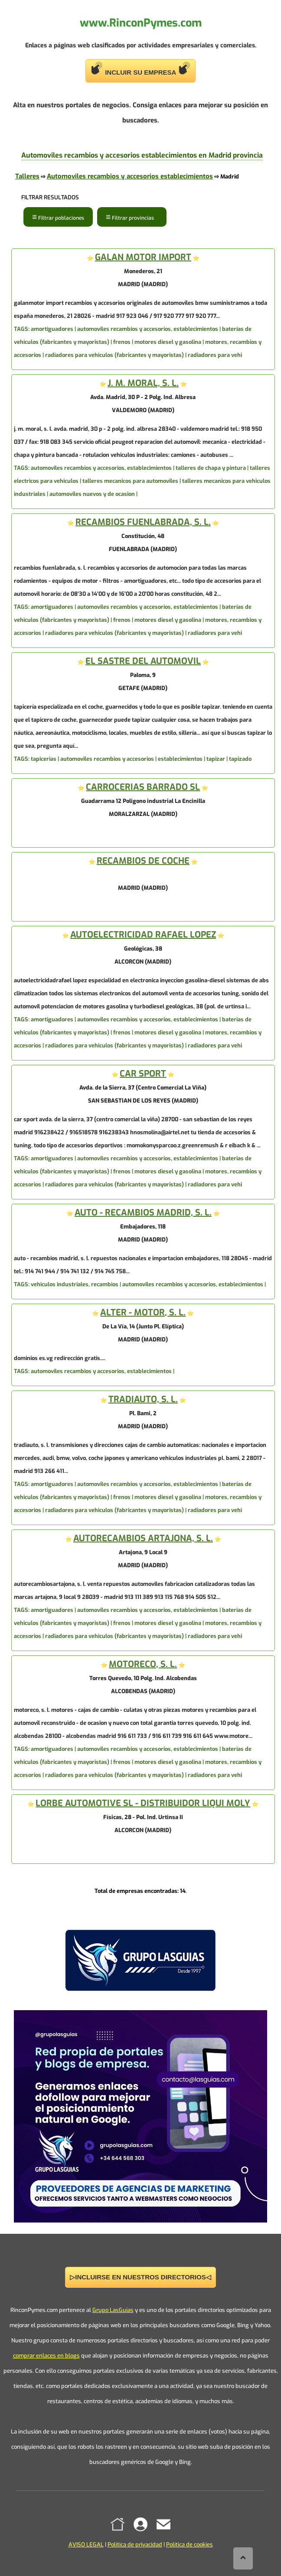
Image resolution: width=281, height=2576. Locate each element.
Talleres (27, 176)
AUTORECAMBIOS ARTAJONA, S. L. (143, 1538)
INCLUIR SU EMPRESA (140, 69)
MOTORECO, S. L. (143, 1664)
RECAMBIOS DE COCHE (143, 861)
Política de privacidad (135, 2544)
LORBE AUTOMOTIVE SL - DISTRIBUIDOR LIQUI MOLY (143, 1803)
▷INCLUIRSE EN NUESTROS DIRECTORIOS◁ (140, 2277)
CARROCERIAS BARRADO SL (143, 787)
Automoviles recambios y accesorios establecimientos (130, 176)
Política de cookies (189, 2544)
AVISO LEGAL (86, 2544)
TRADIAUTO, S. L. (143, 1399)
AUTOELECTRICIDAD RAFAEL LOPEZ (143, 935)
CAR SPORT (143, 1074)
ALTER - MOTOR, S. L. (143, 1312)
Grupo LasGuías (113, 2310)
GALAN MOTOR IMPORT (143, 257)
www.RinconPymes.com (141, 23)
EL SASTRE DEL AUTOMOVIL (143, 661)
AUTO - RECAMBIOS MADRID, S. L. (143, 1213)
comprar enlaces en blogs (46, 2355)
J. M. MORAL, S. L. (143, 383)
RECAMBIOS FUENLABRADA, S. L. (143, 522)
